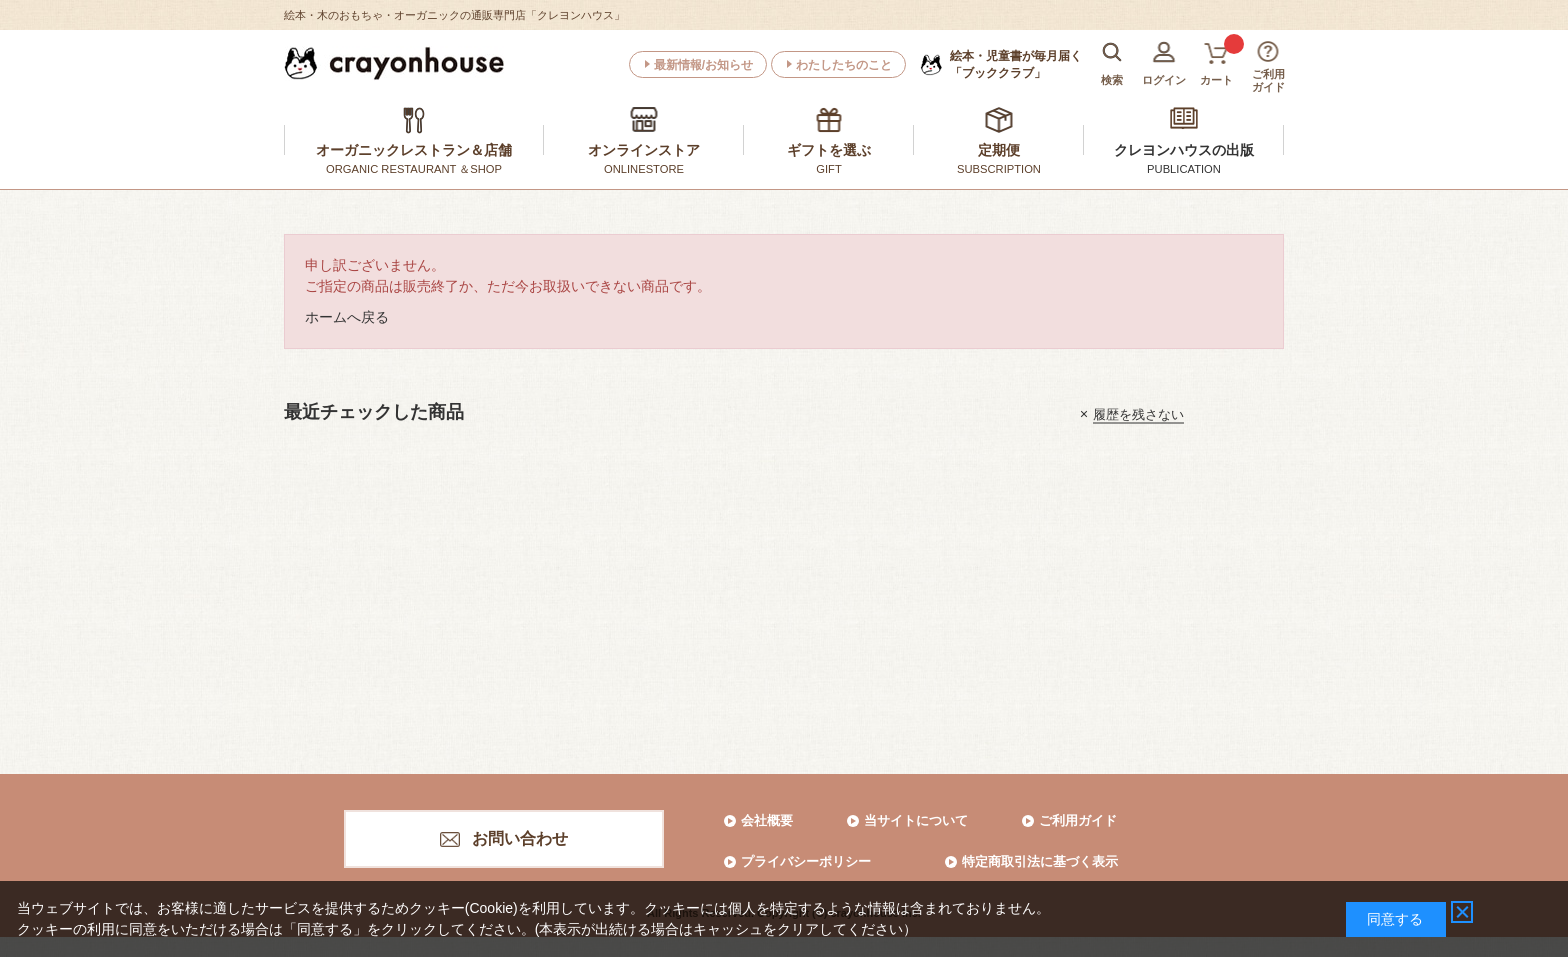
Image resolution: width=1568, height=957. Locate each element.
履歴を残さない (1138, 413)
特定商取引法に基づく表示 (1040, 861)
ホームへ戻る (347, 317)
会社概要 (767, 820)
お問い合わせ (520, 838)
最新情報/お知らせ (703, 65)
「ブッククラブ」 (1016, 64)
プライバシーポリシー (806, 861)
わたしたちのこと (844, 65)
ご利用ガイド (1078, 820)
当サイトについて (916, 820)
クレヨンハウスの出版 (1184, 150)
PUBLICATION (1184, 169)
